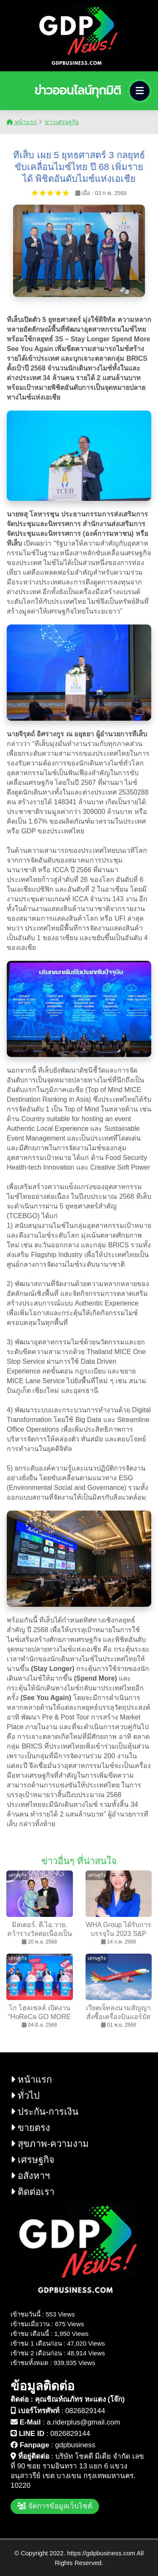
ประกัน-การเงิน (44, 2111)
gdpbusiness (75, 2445)
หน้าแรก (21, 122)
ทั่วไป (25, 2095)
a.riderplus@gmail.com (83, 2422)
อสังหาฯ (30, 2176)
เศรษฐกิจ (32, 2159)
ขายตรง (30, 2127)
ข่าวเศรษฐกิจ (62, 122)
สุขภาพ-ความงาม (50, 2143)
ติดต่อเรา (32, 2192)
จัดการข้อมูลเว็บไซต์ (54, 2506)
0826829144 (85, 2411)
